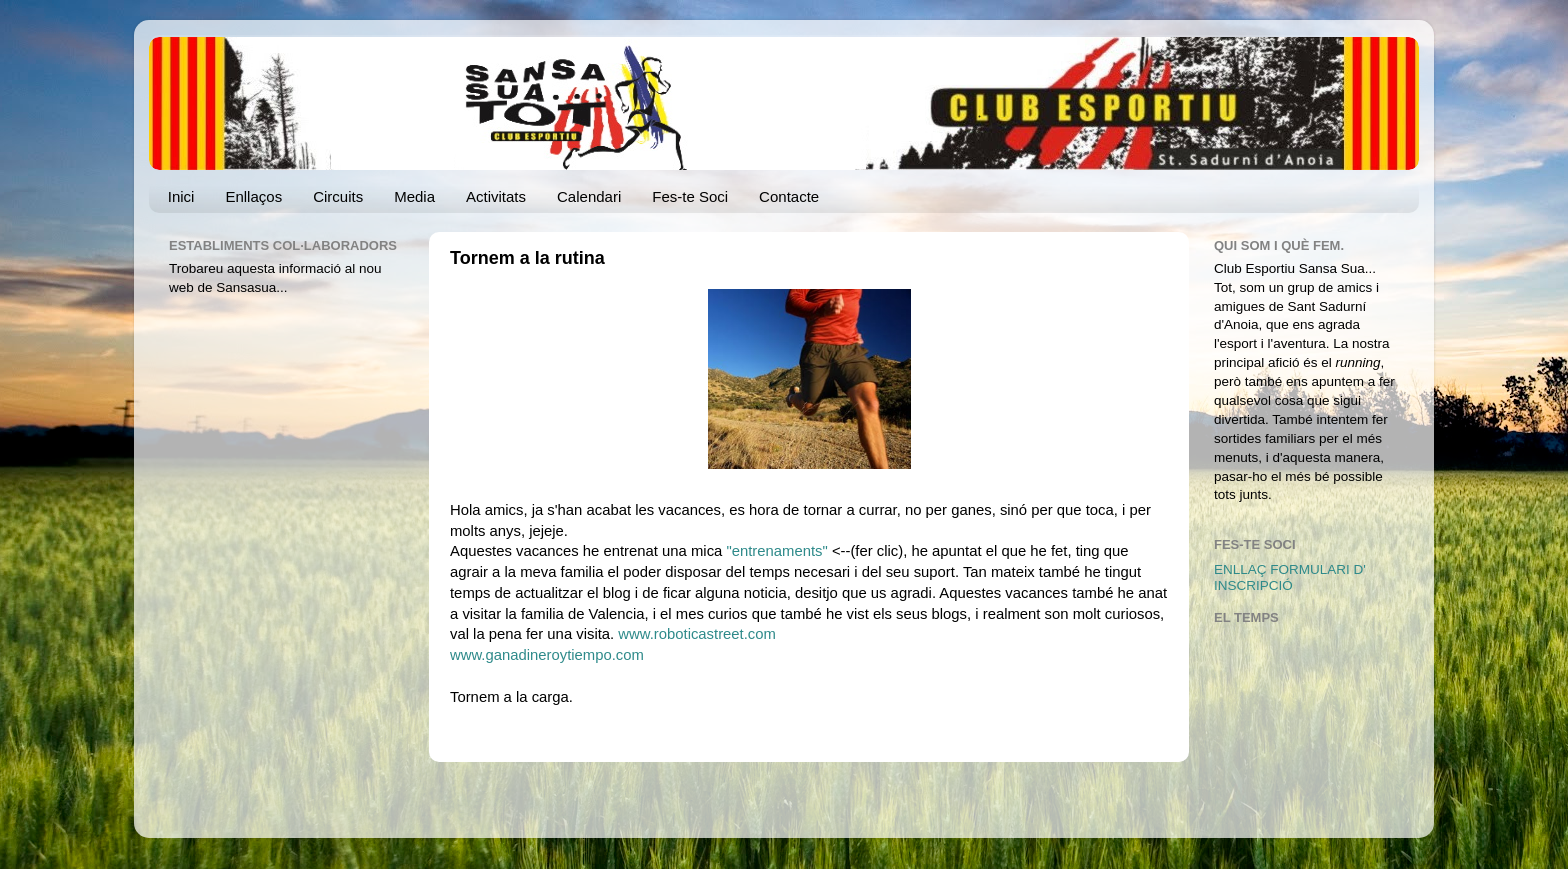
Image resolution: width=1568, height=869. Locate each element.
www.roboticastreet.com (697, 634)
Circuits (338, 196)
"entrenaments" (778, 551)
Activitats (496, 196)
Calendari (589, 196)
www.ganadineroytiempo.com (547, 655)
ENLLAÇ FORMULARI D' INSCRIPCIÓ (1290, 577)
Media (414, 196)
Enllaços (253, 196)
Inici (181, 196)
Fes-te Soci (690, 196)
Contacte (789, 196)
